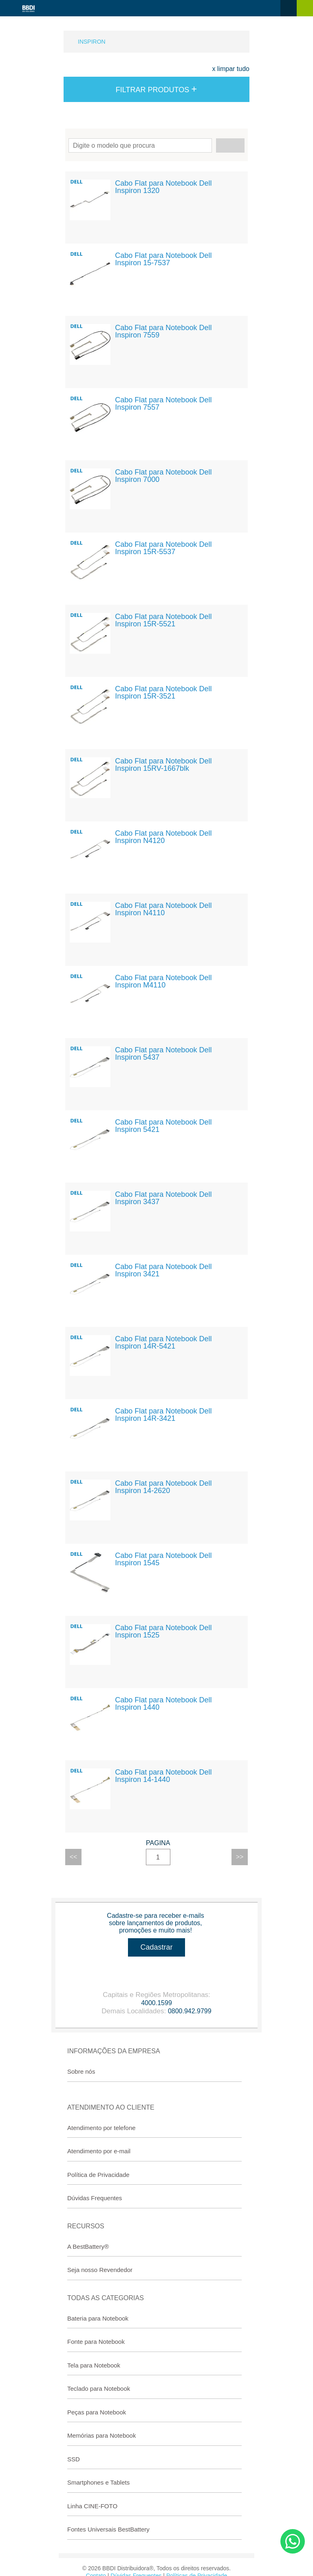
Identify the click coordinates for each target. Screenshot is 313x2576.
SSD (73, 2459)
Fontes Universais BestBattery (108, 2529)
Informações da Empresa (113, 2051)
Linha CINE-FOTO (92, 2506)
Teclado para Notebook (98, 2388)
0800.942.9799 (190, 2011)
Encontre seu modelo (156, 145)
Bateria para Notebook (97, 2318)
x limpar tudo (230, 68)
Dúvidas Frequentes (94, 2197)
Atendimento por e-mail (98, 2151)
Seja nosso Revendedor (99, 2269)
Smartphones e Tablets (98, 2482)
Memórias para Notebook (101, 2435)
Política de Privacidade (98, 2174)
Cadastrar (156, 1947)
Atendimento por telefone (101, 2127)
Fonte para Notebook (96, 2341)
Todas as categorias (105, 2297)
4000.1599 (156, 2002)
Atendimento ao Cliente (110, 2107)
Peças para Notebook (96, 2412)
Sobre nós (81, 2071)
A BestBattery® (88, 2246)
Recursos (85, 2226)
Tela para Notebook (93, 2365)
